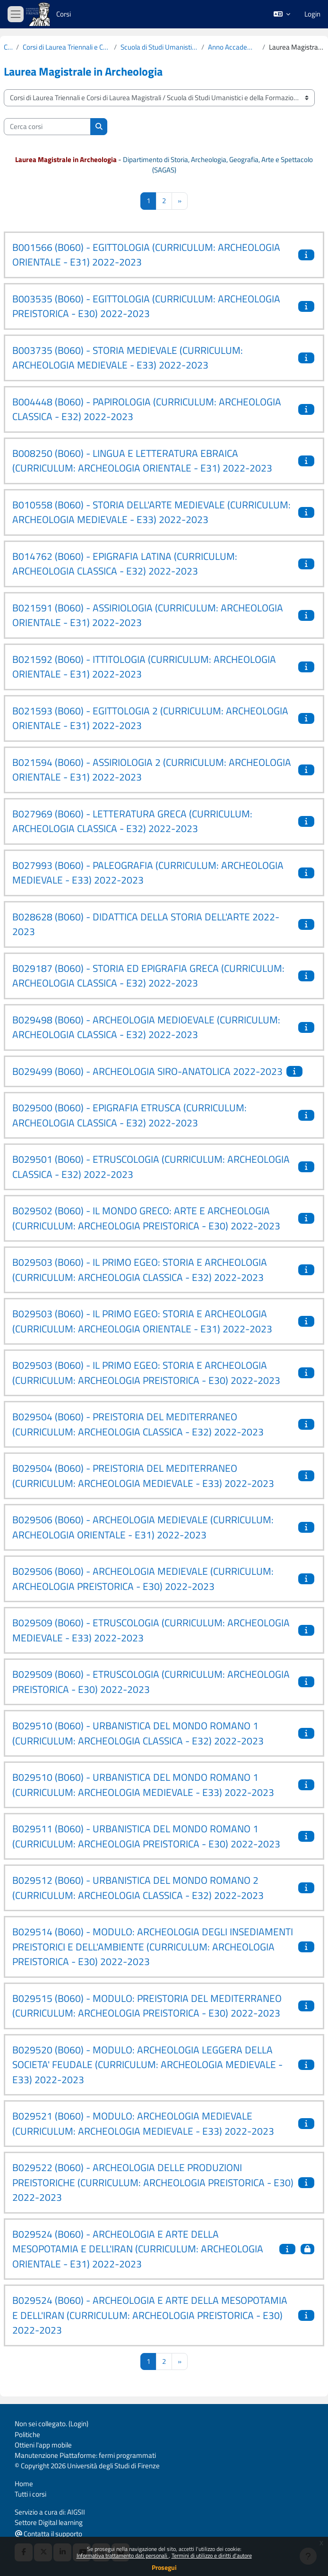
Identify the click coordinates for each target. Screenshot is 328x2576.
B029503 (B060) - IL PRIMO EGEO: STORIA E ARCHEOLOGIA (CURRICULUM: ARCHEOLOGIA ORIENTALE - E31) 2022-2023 (142, 1321)
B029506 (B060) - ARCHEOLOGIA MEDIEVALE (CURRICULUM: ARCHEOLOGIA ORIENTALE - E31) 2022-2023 (143, 1527)
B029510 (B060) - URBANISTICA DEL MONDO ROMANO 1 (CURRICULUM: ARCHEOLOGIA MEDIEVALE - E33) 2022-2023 (143, 1784)
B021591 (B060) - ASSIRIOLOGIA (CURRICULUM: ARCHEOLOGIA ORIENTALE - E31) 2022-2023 (147, 615)
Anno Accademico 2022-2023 (233, 47)
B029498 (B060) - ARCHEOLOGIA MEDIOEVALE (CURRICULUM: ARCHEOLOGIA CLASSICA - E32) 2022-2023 (146, 1027)
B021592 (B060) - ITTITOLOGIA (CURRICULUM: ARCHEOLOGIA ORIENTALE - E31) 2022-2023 (144, 667)
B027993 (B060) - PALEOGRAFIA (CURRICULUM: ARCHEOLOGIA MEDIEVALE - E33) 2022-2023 (148, 873)
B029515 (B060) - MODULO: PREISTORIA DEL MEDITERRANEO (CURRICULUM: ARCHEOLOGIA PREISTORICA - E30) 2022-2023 (147, 2006)
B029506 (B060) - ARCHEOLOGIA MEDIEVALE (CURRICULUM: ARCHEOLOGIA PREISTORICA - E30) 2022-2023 (143, 1578)
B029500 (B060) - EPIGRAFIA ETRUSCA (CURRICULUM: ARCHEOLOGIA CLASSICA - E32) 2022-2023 (129, 1115)
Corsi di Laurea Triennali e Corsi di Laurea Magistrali (66, 47)
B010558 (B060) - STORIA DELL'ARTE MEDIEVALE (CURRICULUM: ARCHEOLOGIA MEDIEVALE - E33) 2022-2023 (151, 512)
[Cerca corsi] (47, 126)
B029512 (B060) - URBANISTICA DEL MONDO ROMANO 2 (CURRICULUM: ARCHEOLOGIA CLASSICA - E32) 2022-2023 (138, 1887)
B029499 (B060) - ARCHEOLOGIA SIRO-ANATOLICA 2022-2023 (147, 1071)
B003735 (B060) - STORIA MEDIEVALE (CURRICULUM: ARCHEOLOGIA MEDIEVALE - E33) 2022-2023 (127, 358)
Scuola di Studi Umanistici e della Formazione (159, 47)
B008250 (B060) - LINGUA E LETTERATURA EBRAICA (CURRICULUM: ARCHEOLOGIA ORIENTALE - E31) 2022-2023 (142, 461)
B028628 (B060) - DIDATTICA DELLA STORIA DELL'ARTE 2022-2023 (145, 924)
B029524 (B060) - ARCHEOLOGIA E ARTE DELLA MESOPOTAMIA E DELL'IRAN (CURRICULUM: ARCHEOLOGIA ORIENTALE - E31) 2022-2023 (137, 2248)
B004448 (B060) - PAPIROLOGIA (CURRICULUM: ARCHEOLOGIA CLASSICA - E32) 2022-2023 (146, 409)
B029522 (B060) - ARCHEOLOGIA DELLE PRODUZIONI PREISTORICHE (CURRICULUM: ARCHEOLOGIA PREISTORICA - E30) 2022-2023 (152, 2182)
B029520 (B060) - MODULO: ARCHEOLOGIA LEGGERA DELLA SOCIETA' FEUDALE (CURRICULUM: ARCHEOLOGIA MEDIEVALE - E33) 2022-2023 (147, 2064)
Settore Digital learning (49, 2522)
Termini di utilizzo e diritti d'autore (212, 2555)
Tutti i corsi (30, 2494)
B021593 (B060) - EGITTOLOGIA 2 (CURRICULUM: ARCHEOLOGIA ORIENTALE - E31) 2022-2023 (150, 718)
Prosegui (164, 2567)
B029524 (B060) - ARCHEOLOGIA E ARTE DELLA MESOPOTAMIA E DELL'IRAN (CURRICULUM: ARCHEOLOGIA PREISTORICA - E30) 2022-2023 (149, 2315)
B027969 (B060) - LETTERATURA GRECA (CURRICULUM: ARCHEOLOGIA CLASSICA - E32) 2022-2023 (132, 821)
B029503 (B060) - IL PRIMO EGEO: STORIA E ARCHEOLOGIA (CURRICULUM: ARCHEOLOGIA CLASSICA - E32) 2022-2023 (139, 1269)
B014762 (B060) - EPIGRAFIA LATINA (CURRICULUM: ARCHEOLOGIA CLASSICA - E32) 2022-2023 (124, 564)
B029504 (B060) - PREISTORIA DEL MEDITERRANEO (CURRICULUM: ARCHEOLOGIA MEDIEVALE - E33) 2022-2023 (143, 1475)
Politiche (27, 2434)
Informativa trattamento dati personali (123, 2555)
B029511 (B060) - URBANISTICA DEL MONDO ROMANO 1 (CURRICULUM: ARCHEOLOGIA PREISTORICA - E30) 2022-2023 (146, 1836)
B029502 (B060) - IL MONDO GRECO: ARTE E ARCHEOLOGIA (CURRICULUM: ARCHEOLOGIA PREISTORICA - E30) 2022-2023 (146, 1218)
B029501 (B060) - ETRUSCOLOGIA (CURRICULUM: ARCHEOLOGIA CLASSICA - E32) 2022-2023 (151, 1166)
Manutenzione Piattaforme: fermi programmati (85, 2455)
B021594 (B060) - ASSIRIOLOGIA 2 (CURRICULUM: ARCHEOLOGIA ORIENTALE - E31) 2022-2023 (151, 770)
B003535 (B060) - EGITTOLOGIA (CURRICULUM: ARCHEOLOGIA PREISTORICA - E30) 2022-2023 (146, 306)
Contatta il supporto (48, 2533)
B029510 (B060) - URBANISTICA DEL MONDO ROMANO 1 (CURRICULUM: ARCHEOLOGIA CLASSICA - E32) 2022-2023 (138, 1733)
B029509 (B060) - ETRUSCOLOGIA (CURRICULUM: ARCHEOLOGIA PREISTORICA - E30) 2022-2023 (151, 1681)
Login (312, 14)
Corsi (63, 14)
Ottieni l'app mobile (43, 2444)
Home (24, 2483)
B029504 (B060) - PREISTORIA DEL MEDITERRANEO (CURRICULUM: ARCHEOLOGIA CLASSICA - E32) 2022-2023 (138, 1424)
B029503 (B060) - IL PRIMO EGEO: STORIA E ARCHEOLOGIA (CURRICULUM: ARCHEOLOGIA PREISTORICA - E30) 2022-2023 (146, 1372)
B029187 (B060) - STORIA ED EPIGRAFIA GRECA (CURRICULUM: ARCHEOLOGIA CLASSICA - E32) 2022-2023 (148, 976)
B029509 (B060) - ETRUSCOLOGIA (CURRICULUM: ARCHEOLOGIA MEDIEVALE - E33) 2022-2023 (151, 1630)
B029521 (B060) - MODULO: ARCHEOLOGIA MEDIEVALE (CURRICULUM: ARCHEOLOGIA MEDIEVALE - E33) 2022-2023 (143, 2123)
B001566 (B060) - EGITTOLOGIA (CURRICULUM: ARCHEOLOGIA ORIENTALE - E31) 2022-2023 (146, 255)
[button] (282, 14)
